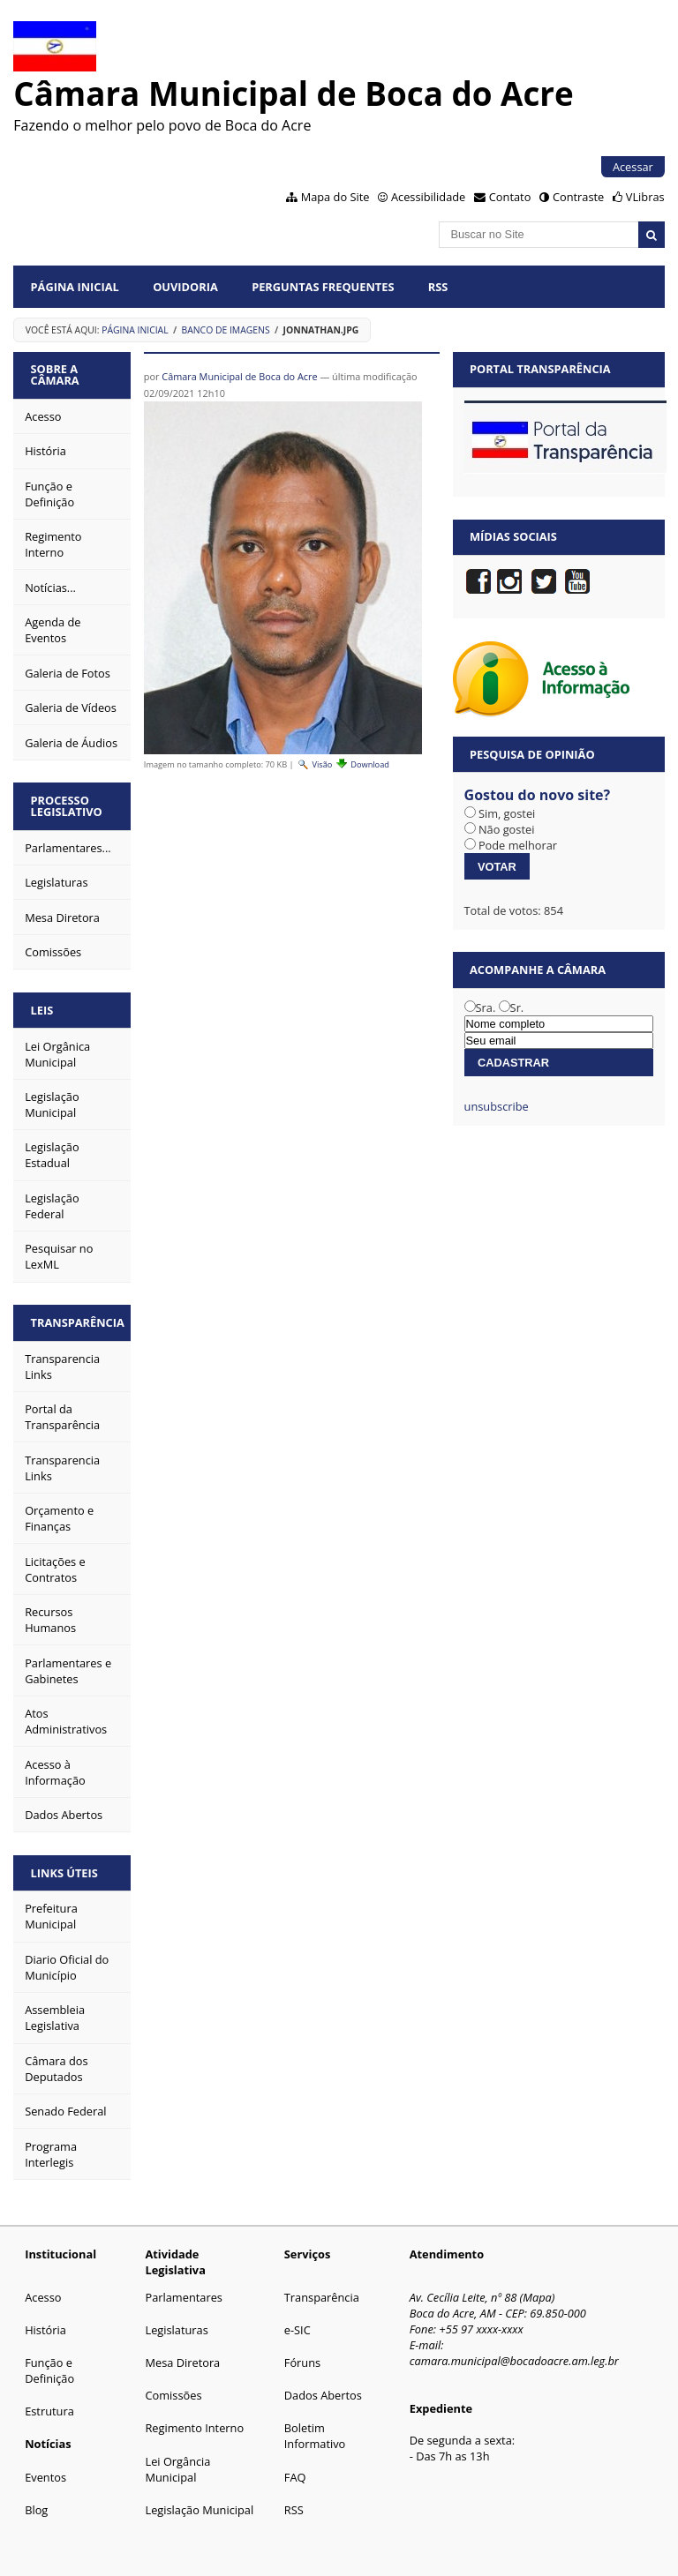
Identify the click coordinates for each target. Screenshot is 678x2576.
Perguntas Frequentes (323, 287)
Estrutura (49, 2411)
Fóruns (302, 2362)
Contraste (578, 197)
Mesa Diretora (182, 2362)
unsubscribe (496, 1106)
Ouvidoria (185, 287)
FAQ (295, 2477)
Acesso (43, 2297)
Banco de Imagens (226, 330)
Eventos (45, 2477)
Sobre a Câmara (55, 374)
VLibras (645, 197)
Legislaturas (176, 2330)
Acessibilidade (428, 197)
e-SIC (297, 2330)
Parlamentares (183, 2297)
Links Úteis (64, 1873)
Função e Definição (49, 2370)
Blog (36, 2510)
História (45, 2330)
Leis (42, 1010)
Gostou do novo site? (537, 795)
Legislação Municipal (199, 2510)
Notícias (48, 2444)
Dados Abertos (323, 2395)
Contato (510, 197)
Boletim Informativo (315, 2436)
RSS (438, 287)
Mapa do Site (335, 197)
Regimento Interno (194, 2428)
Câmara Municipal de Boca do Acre (239, 376)
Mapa (537, 2297)
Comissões (173, 2395)
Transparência (77, 1322)
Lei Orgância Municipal (177, 2469)
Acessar (633, 167)
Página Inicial (75, 287)
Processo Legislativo (66, 806)
